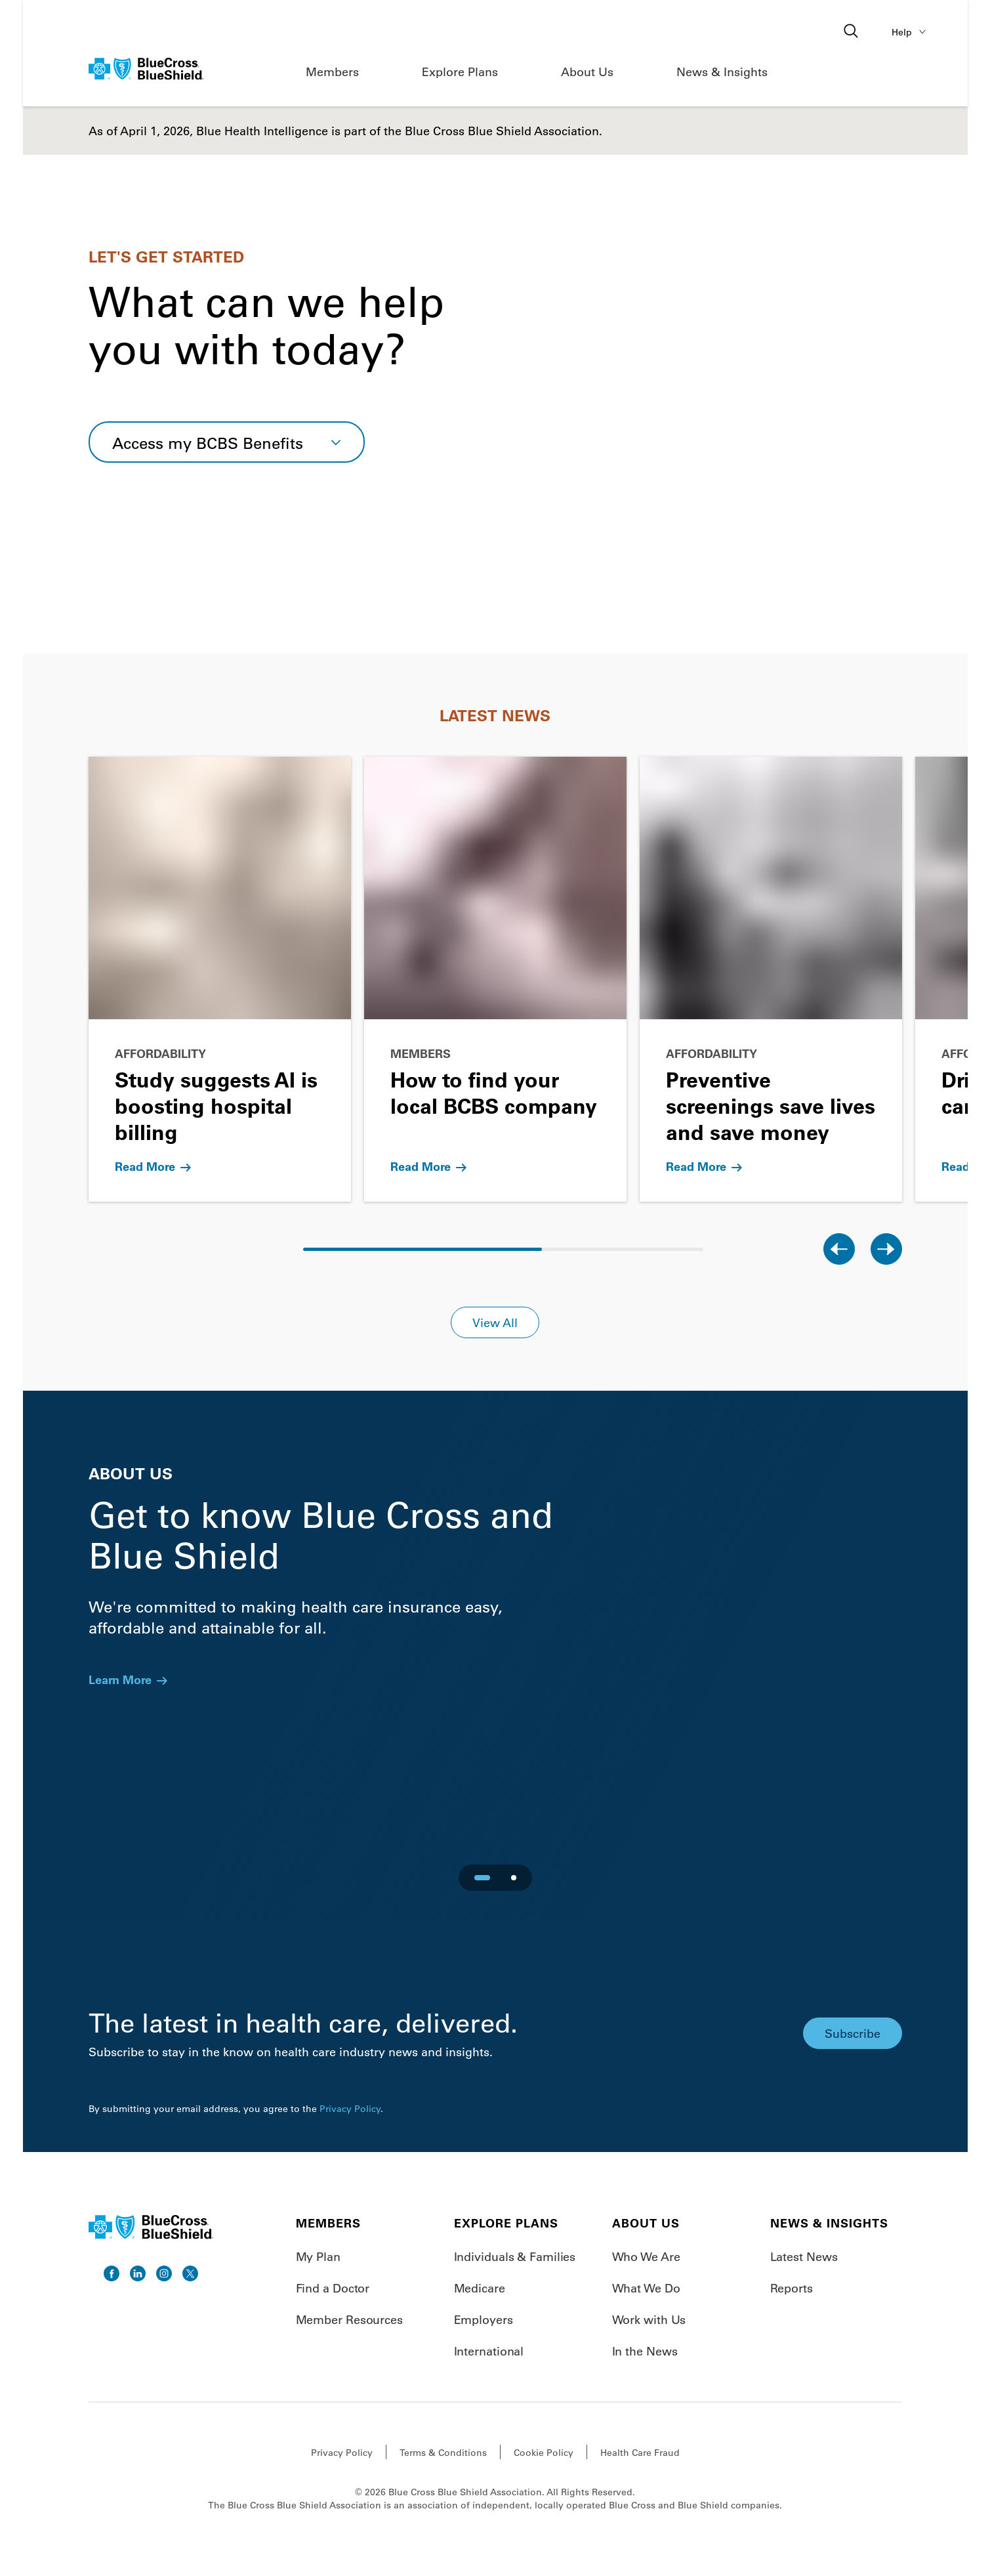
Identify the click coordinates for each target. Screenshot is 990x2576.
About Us (587, 71)
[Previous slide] (839, 1249)
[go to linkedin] (138, 2273)
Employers (483, 2319)
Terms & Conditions (443, 2453)
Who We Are (646, 2256)
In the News (645, 2351)
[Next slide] (886, 1249)
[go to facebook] (111, 2273)
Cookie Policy (543, 2453)
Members (332, 71)
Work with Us (649, 2319)
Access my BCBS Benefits (207, 443)
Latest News (804, 2256)
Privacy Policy (350, 2109)
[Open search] (852, 31)
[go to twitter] (190, 2273)
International (489, 2351)
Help (911, 31)
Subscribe (852, 2033)
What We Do (646, 2288)
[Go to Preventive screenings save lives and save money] (771, 979)
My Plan (318, 2256)
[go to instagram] (164, 2273)
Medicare (479, 2288)
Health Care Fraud (640, 2453)
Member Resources (349, 2319)
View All (495, 1322)
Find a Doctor (333, 2288)
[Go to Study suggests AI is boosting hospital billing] (220, 979)
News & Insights (722, 71)
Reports (791, 2288)
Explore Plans (460, 71)
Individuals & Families (515, 2256)
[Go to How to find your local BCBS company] (495, 979)
